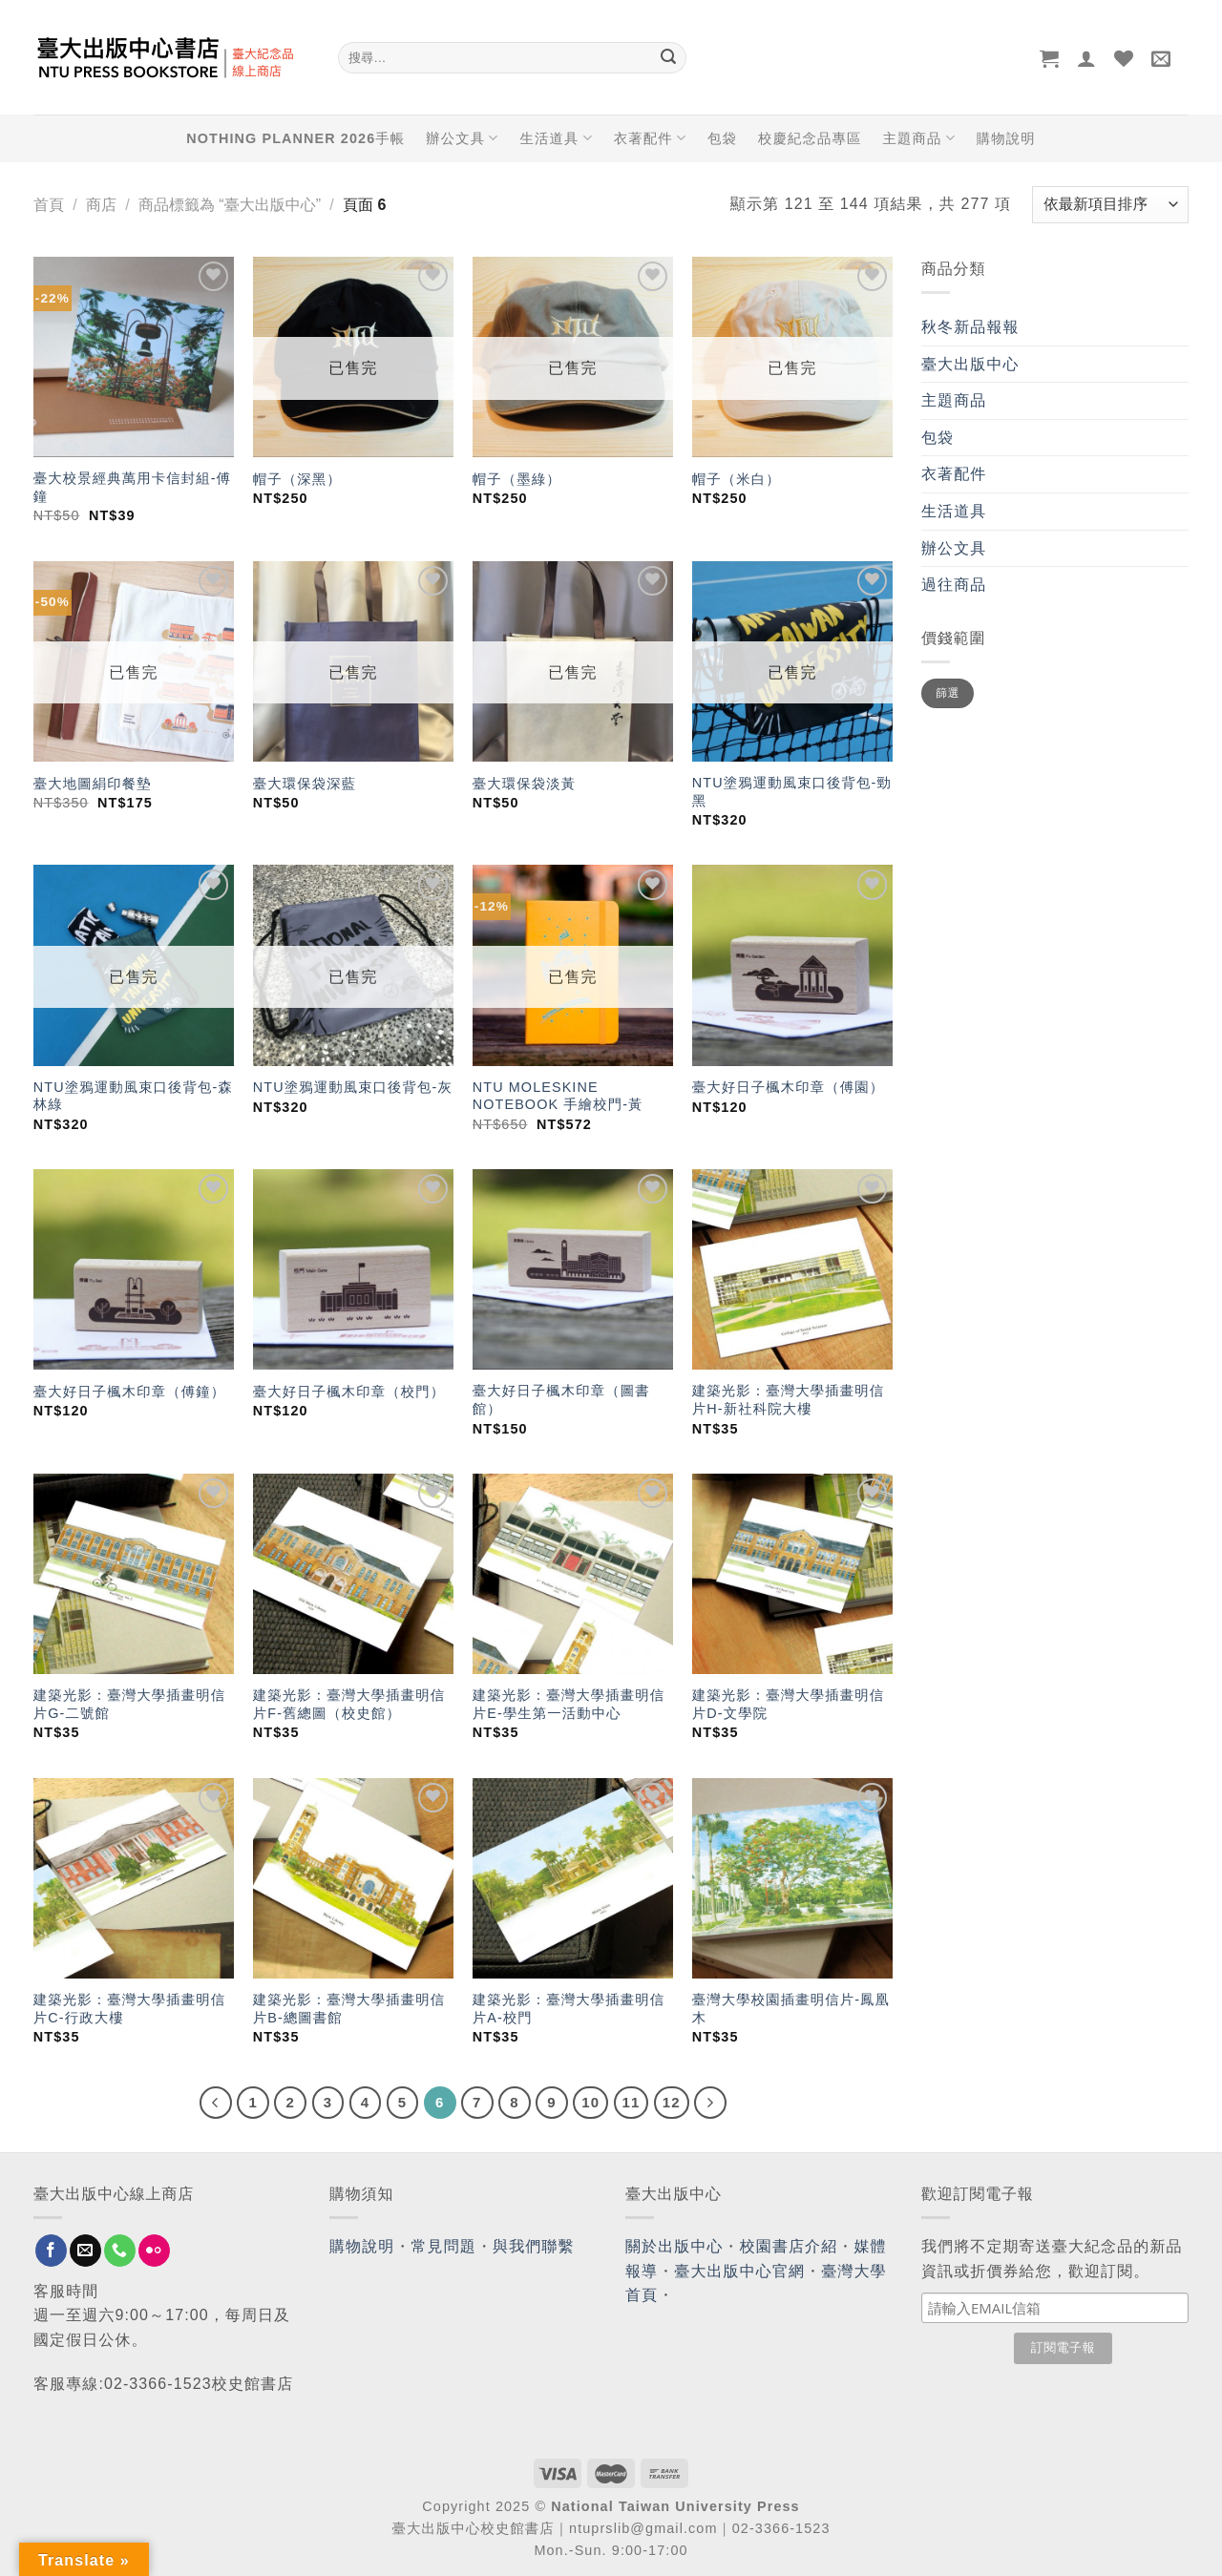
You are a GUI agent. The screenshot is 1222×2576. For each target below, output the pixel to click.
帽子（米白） (736, 479)
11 (631, 2102)
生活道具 (555, 138)
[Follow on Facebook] (51, 2250)
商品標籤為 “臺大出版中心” (229, 205)
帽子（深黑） (297, 479)
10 (590, 2102)
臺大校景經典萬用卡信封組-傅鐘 (132, 487)
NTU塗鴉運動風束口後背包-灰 (353, 1087)
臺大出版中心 (970, 364)
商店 (101, 205)
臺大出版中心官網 (739, 2271)
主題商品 (918, 138)
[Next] (710, 2102)
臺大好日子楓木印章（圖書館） (561, 1399)
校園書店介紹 (789, 2246)
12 (672, 2102)
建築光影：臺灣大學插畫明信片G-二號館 (129, 1704)
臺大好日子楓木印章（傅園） (788, 1087)
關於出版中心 (674, 2246)
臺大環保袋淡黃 (527, 783)
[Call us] (120, 2250)
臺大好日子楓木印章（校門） (349, 1391)
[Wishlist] (1124, 58)
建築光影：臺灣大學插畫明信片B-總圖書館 (349, 2008)
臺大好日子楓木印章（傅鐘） (129, 1391)
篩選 (947, 693)
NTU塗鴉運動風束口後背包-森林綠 (133, 1096)
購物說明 (1006, 138)
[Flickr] (154, 2250)
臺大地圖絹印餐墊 (92, 783)
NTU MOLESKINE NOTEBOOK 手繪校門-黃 (558, 1096)
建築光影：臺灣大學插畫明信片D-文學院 (788, 1704)
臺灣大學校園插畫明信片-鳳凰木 (791, 2008)
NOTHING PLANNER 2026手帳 (295, 138)
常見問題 (443, 2246)
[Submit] (668, 58)
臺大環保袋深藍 (304, 783)
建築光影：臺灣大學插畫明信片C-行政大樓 (129, 2008)
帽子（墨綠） (517, 479)
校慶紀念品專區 (809, 138)
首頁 (48, 205)
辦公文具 (462, 138)
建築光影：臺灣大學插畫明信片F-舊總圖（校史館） (349, 1704)
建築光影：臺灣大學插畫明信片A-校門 (568, 2008)
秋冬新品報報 (970, 327)
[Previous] (216, 2102)
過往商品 (953, 584)
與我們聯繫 (534, 2246)
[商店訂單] (1110, 204)
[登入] (1087, 58)
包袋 (722, 138)
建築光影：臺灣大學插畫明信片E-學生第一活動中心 (568, 1704)
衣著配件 (650, 138)
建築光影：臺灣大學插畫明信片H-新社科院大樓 (788, 1399)
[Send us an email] (85, 2250)
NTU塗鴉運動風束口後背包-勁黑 (792, 791)
